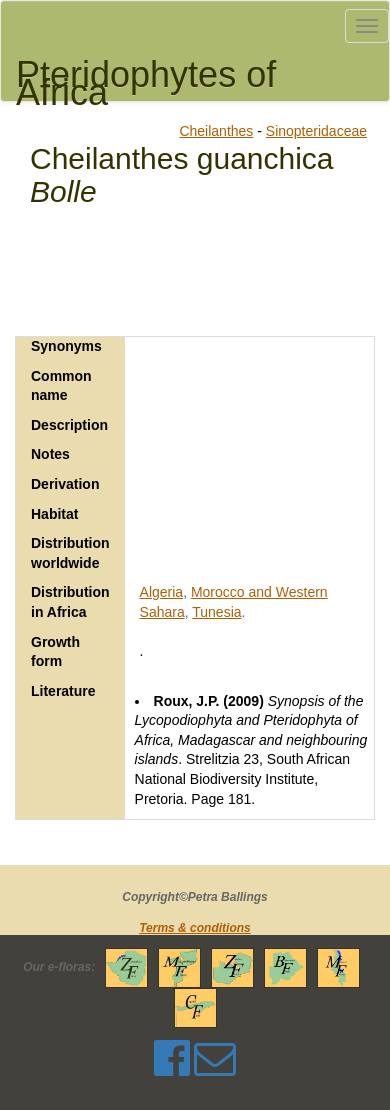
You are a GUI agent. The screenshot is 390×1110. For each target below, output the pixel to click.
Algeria (162, 592)
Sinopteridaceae (316, 131)
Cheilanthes (216, 131)
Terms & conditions (195, 928)
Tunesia (216, 612)
